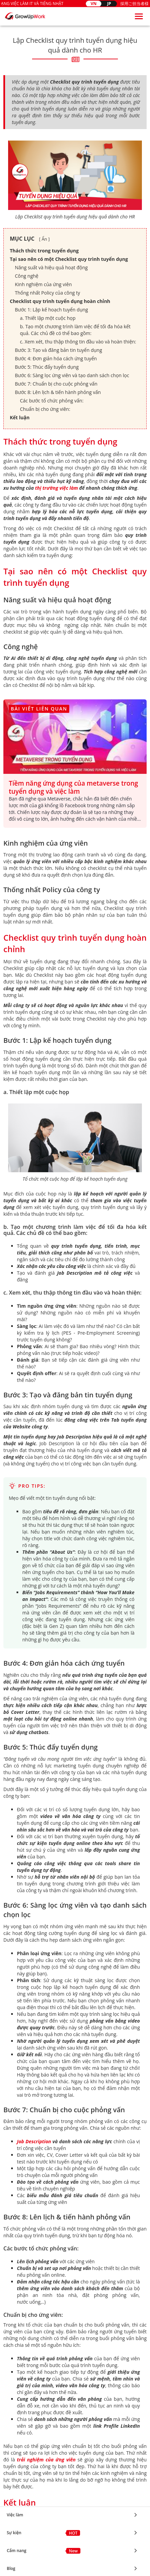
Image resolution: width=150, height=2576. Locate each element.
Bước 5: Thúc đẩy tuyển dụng (47, 367)
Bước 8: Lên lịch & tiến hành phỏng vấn (58, 392)
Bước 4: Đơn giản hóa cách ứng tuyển (56, 358)
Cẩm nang (16, 2231)
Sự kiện (14, 2213)
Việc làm (15, 2195)
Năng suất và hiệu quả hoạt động (51, 267)
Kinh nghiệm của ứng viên (43, 284)
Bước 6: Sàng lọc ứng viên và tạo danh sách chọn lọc (72, 375)
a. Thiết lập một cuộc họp (48, 318)
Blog (11, 2248)
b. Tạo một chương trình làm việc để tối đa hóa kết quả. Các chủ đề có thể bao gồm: (75, 329)
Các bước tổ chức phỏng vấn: (51, 400)
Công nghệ (27, 276)
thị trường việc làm (56, 488)
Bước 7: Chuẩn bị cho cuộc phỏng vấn (56, 384)
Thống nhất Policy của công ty (47, 293)
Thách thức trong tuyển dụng (44, 250)
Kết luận (19, 417)
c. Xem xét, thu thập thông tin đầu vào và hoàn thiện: (78, 341)
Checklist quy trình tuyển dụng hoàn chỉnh (60, 301)
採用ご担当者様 (134, 3)
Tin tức (13, 2266)
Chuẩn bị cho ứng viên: (45, 409)
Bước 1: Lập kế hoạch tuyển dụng (51, 309)
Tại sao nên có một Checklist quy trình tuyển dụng (69, 259)
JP (109, 3)
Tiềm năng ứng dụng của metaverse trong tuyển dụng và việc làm (73, 787)
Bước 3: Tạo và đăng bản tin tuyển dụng (58, 350)
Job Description (34, 2141)
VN (94, 3)
